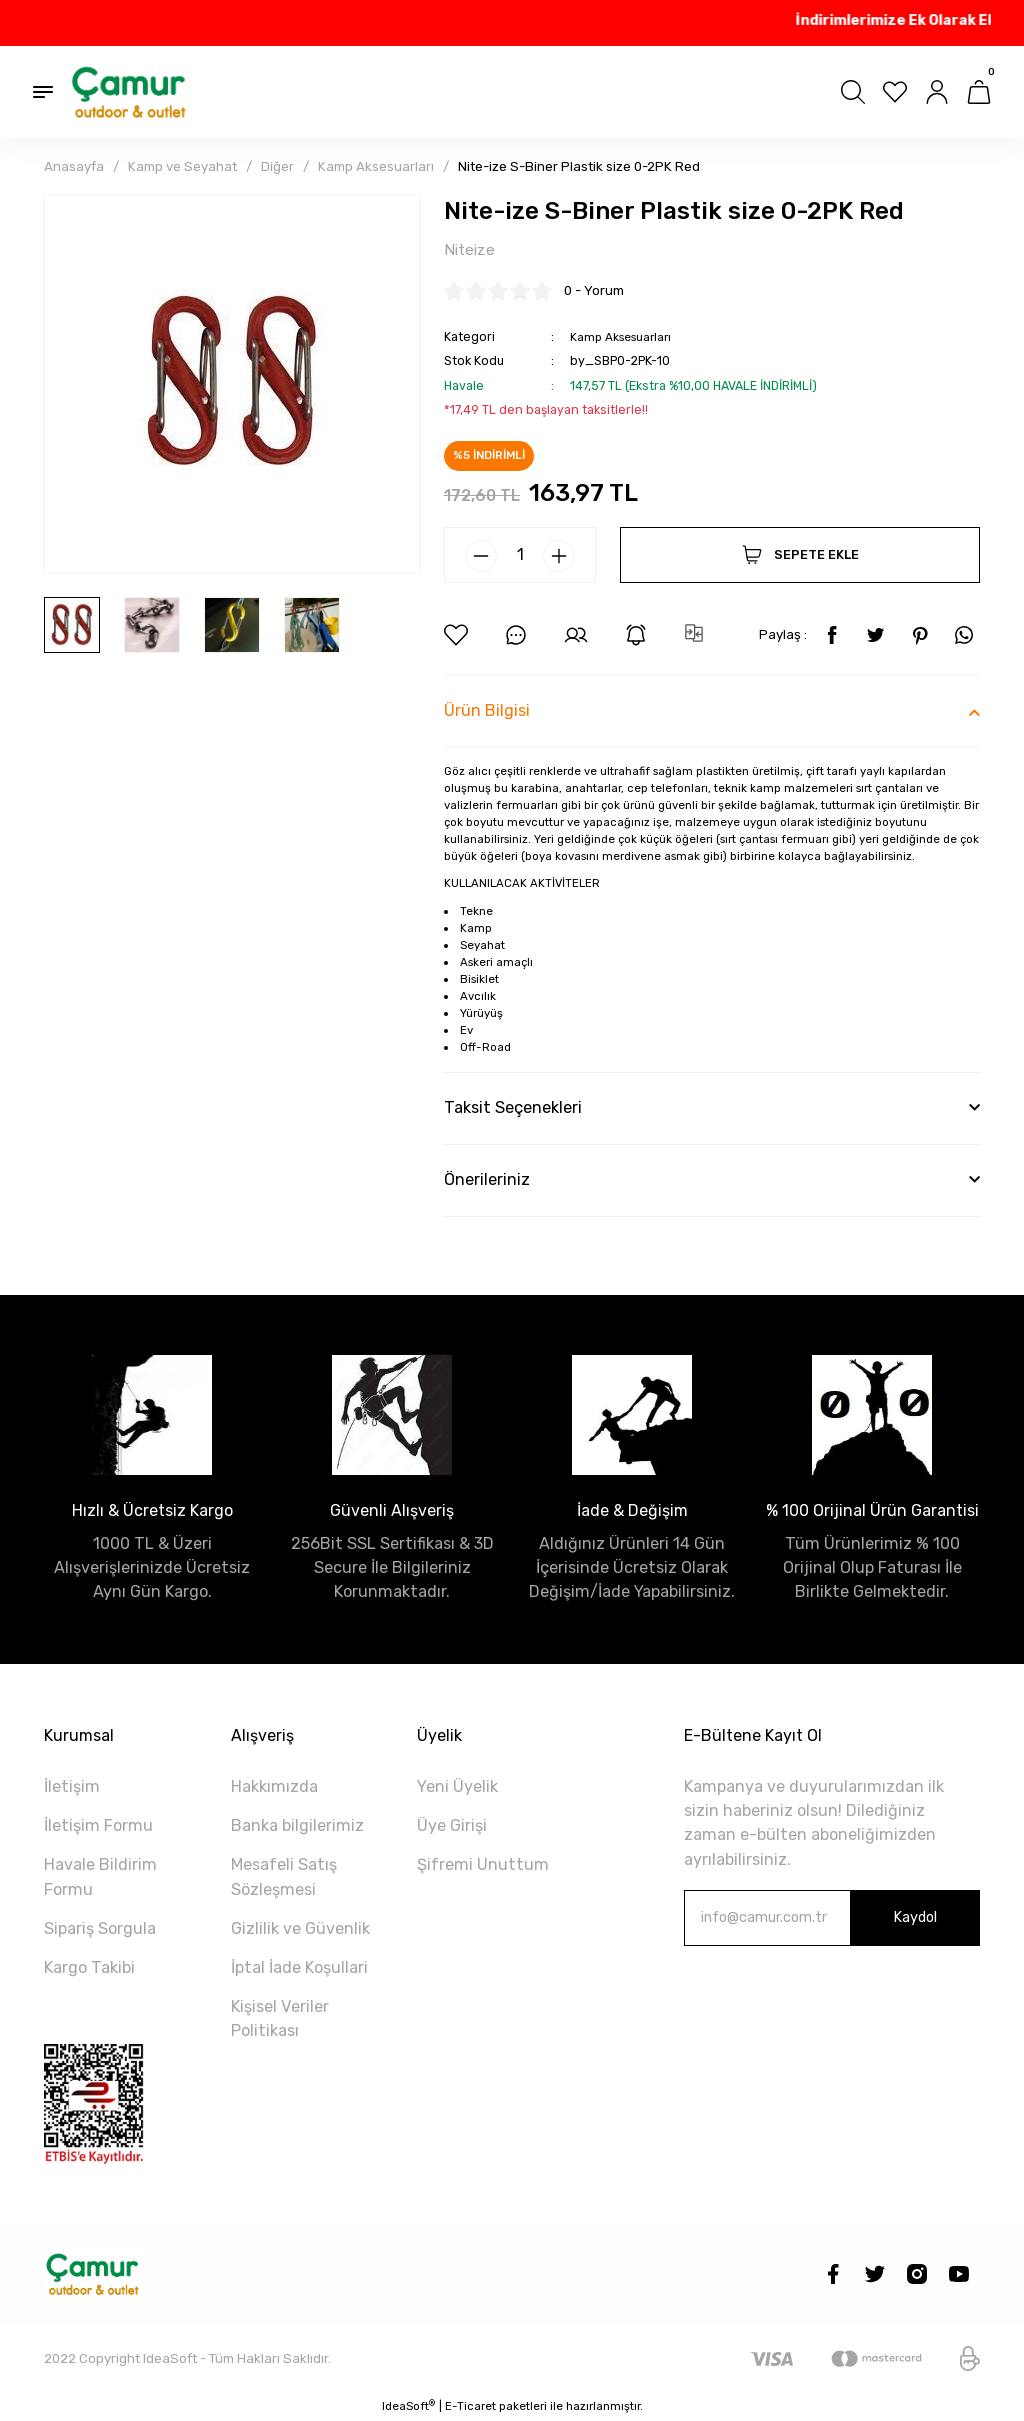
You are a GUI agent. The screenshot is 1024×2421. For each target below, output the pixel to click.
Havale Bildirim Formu (100, 1877)
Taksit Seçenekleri (513, 1108)
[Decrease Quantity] (481, 557)
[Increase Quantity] (559, 557)
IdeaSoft (408, 2406)
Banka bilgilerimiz (297, 1826)
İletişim (72, 1787)
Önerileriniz (487, 1180)
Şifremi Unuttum (483, 1865)
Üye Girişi (452, 1826)
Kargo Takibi (89, 1968)
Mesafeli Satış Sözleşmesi (284, 1877)
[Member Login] (937, 92)
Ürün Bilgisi (487, 711)
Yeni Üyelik (457, 1787)
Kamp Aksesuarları (624, 337)
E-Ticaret (470, 2407)
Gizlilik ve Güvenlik (300, 1929)
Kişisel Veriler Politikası (280, 2019)
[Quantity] (520, 556)
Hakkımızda (274, 1787)
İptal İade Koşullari (299, 1968)
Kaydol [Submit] (915, 1918)
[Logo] (130, 92)
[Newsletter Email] (832, 1919)
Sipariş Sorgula (100, 1929)
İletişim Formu (98, 1826)
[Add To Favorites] (456, 636)
